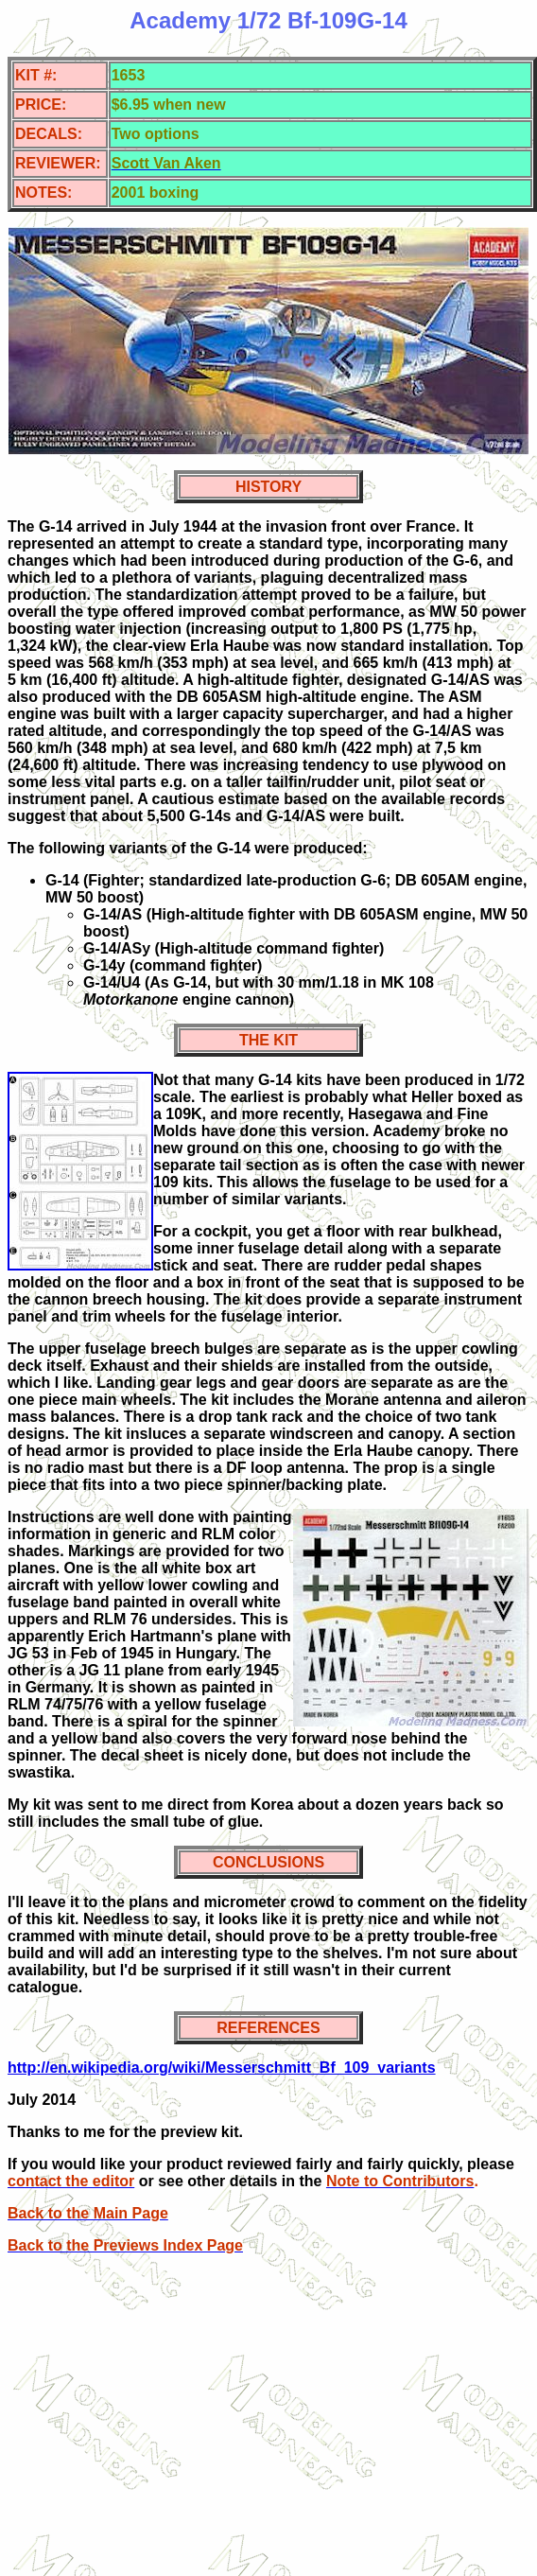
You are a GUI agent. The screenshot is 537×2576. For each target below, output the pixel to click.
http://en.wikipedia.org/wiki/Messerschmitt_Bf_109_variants (222, 2067)
